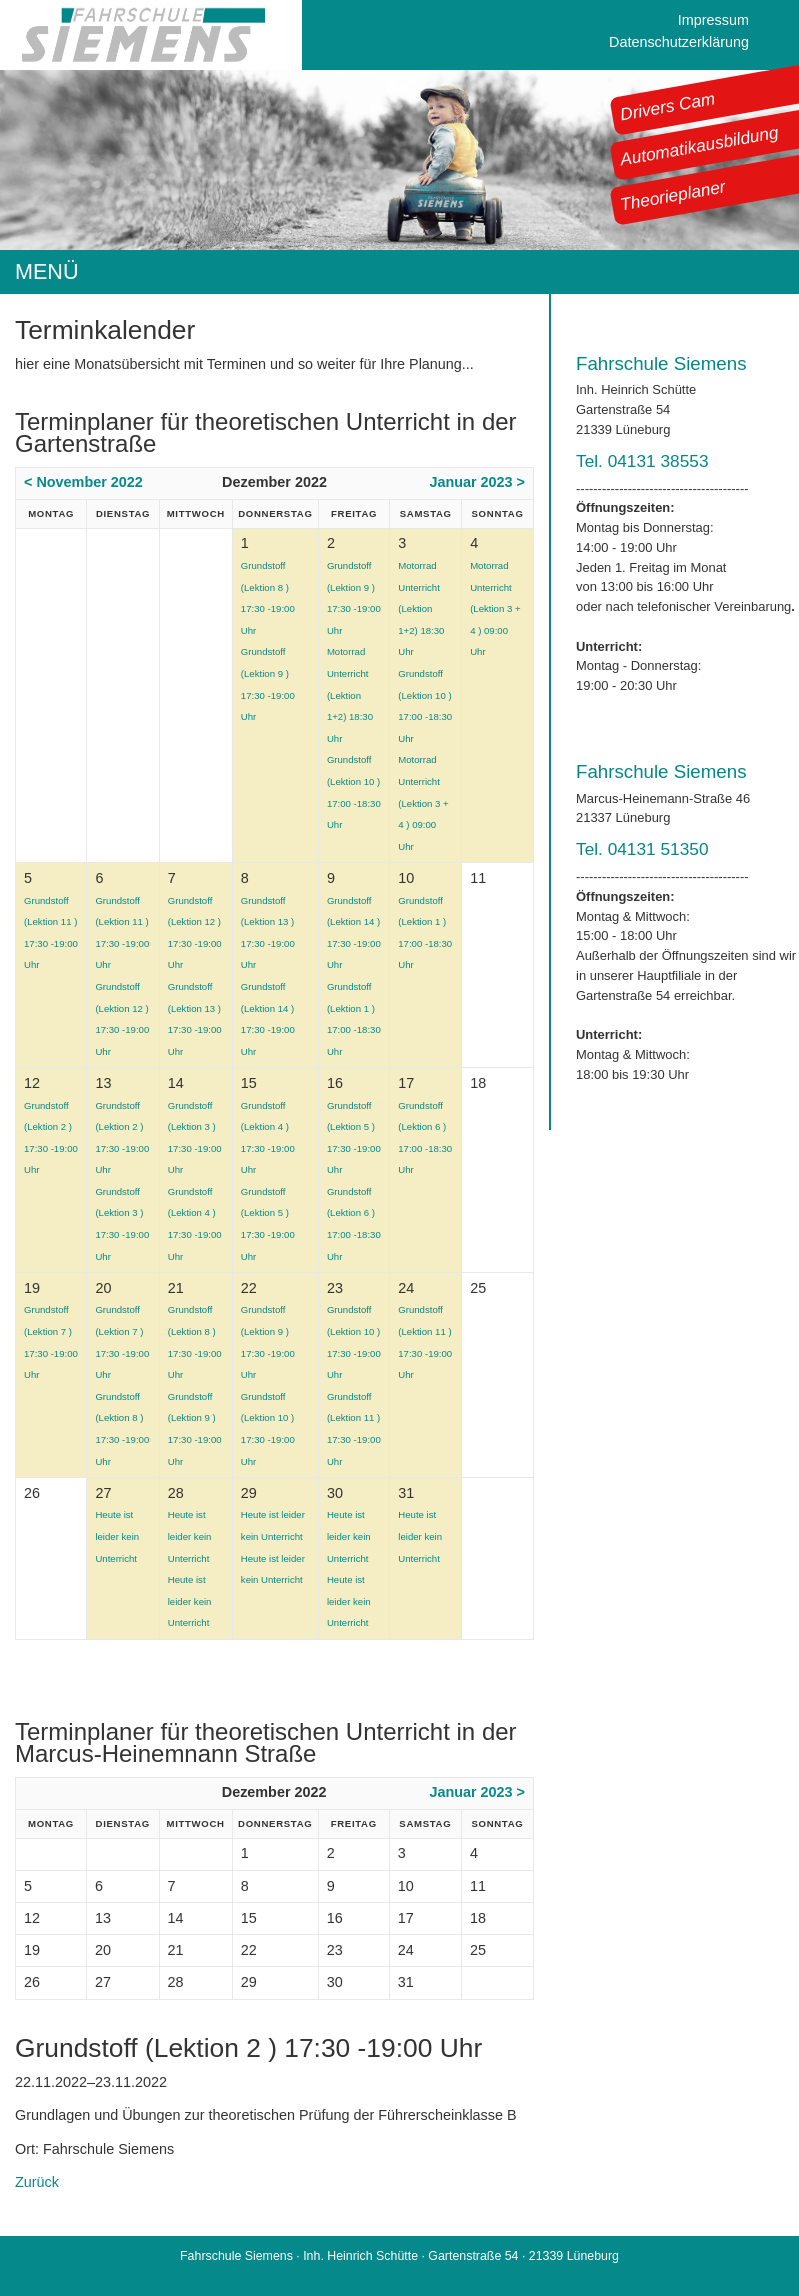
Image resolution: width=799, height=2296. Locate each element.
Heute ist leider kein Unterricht (117, 1536)
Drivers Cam (668, 106)
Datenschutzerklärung (679, 42)
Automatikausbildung (699, 146)
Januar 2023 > (477, 482)
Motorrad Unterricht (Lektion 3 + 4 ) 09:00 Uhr (423, 802)
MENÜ (47, 272)
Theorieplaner (673, 195)
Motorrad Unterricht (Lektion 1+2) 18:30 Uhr (350, 694)
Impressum (713, 20)
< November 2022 (83, 482)
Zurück (37, 2182)
